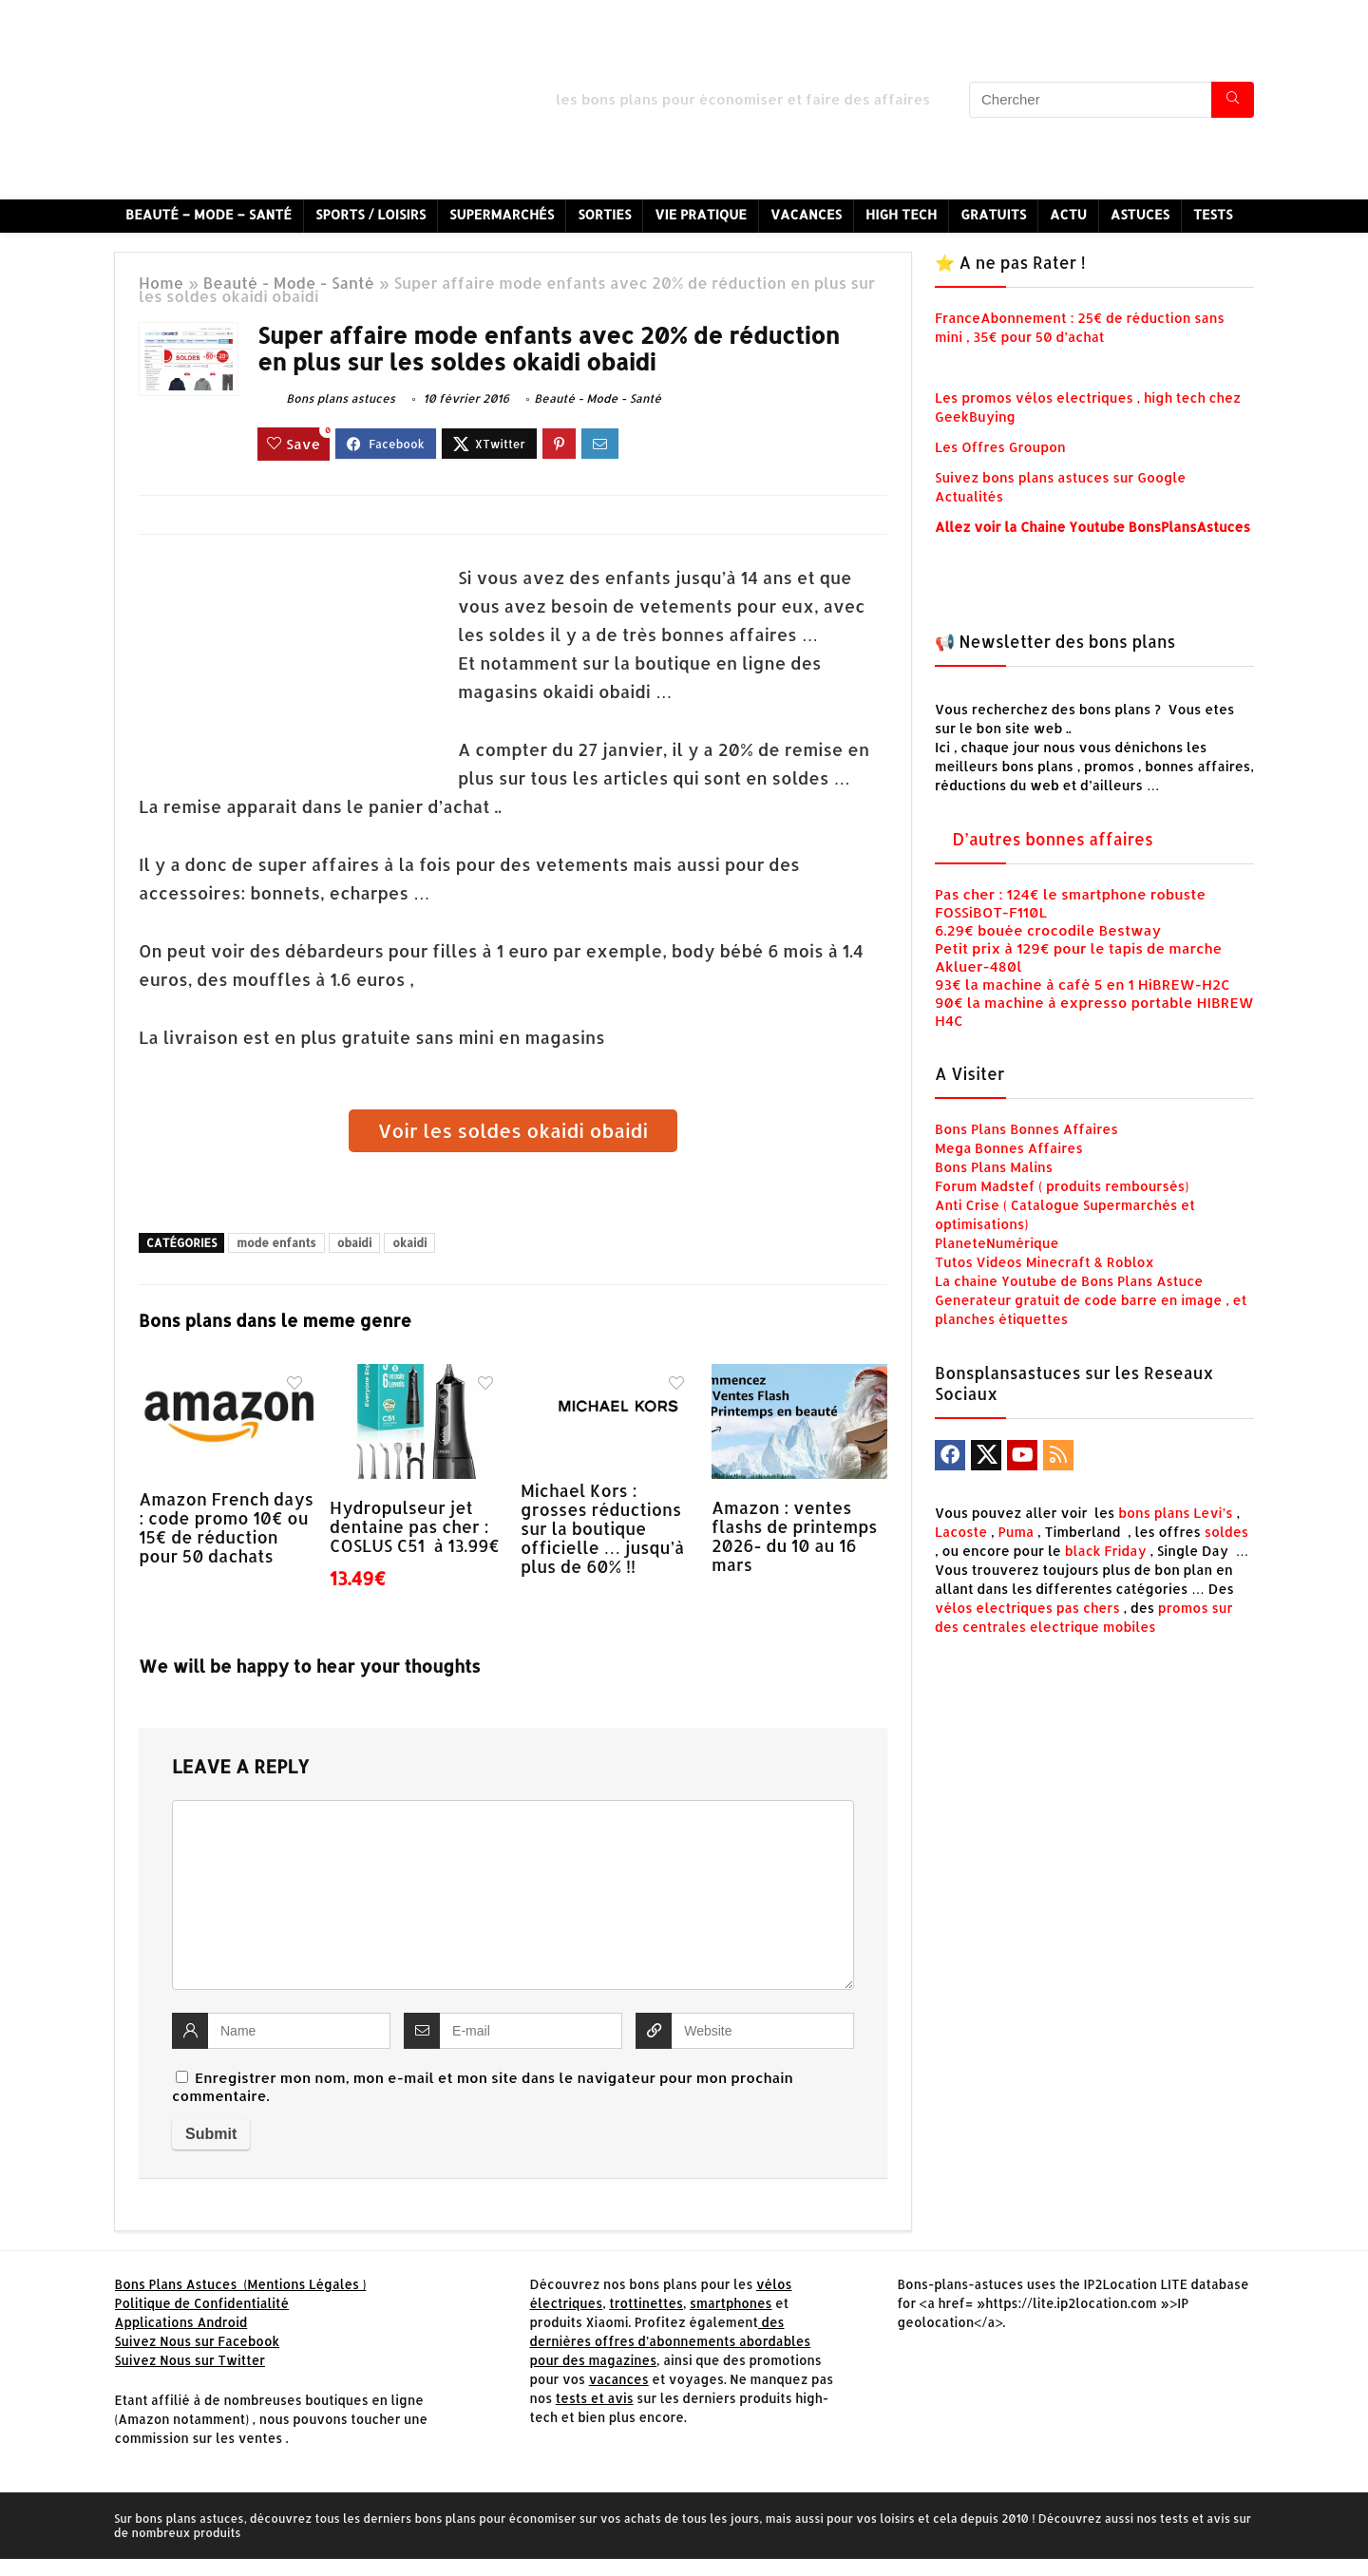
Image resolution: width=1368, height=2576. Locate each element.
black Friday (1106, 1551)
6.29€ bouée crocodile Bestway (1048, 930)
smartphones (731, 2303)
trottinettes (646, 2303)
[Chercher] (1232, 100)
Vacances (806, 214)
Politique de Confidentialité (202, 2303)
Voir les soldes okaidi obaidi (513, 1130)
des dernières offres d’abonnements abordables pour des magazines (669, 2341)
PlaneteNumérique (997, 1243)
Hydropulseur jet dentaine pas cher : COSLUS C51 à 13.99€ (415, 1526)
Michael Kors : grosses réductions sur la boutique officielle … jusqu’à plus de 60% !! (602, 1528)
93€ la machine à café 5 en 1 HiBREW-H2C (1082, 984)
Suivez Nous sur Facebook (197, 2341)
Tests (1213, 214)
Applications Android (181, 2322)
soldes (1227, 1532)
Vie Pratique (701, 214)
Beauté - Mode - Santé (288, 283)
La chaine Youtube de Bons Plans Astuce (1069, 1281)
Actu (1068, 214)
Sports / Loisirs (370, 214)
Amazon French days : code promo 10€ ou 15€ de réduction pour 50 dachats (226, 1527)
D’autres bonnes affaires (1053, 838)
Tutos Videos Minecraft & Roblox (1044, 1262)
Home (161, 283)
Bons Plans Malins (994, 1167)
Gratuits (993, 214)
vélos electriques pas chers (1027, 1608)
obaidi (354, 1243)
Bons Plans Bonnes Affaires (1026, 1129)
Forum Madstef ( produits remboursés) (1061, 1186)
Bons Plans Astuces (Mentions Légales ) (241, 2284)
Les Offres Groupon (1002, 447)
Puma (1016, 1532)
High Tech (901, 214)
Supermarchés (501, 214)
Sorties (604, 214)
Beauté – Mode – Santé (208, 214)
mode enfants (276, 1243)
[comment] (513, 1895)
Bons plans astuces (326, 398)
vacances (619, 2379)
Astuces (1140, 214)
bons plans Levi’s (1175, 1513)
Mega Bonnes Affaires (1009, 1148)
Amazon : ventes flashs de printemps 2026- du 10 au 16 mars (795, 1536)
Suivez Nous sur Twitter (190, 2360)
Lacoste (961, 1532)
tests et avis (595, 2398)
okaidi (409, 1243)
